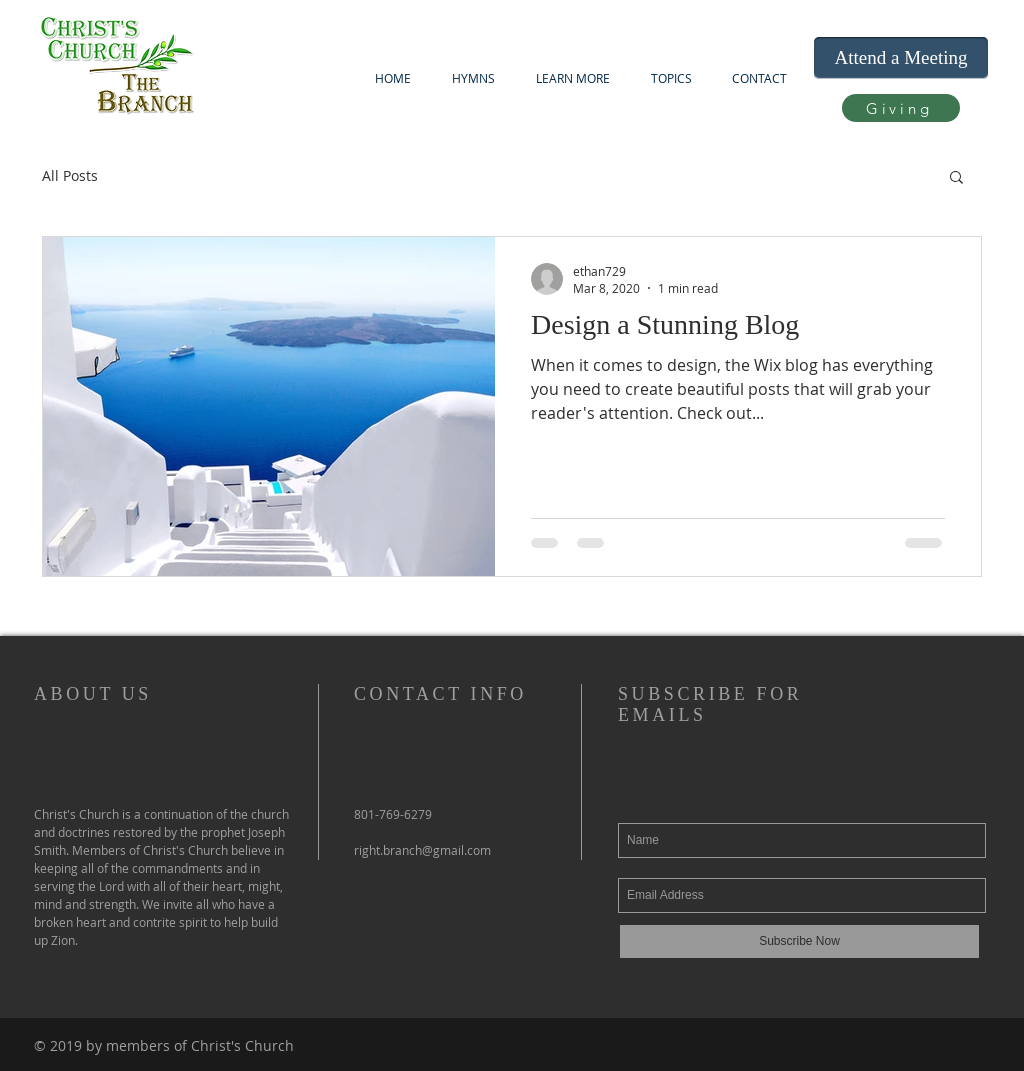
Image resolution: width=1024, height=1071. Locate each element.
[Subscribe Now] (799, 941)
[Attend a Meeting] (901, 58)
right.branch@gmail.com (422, 850)
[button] (572, 78)
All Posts (70, 175)
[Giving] (901, 108)
